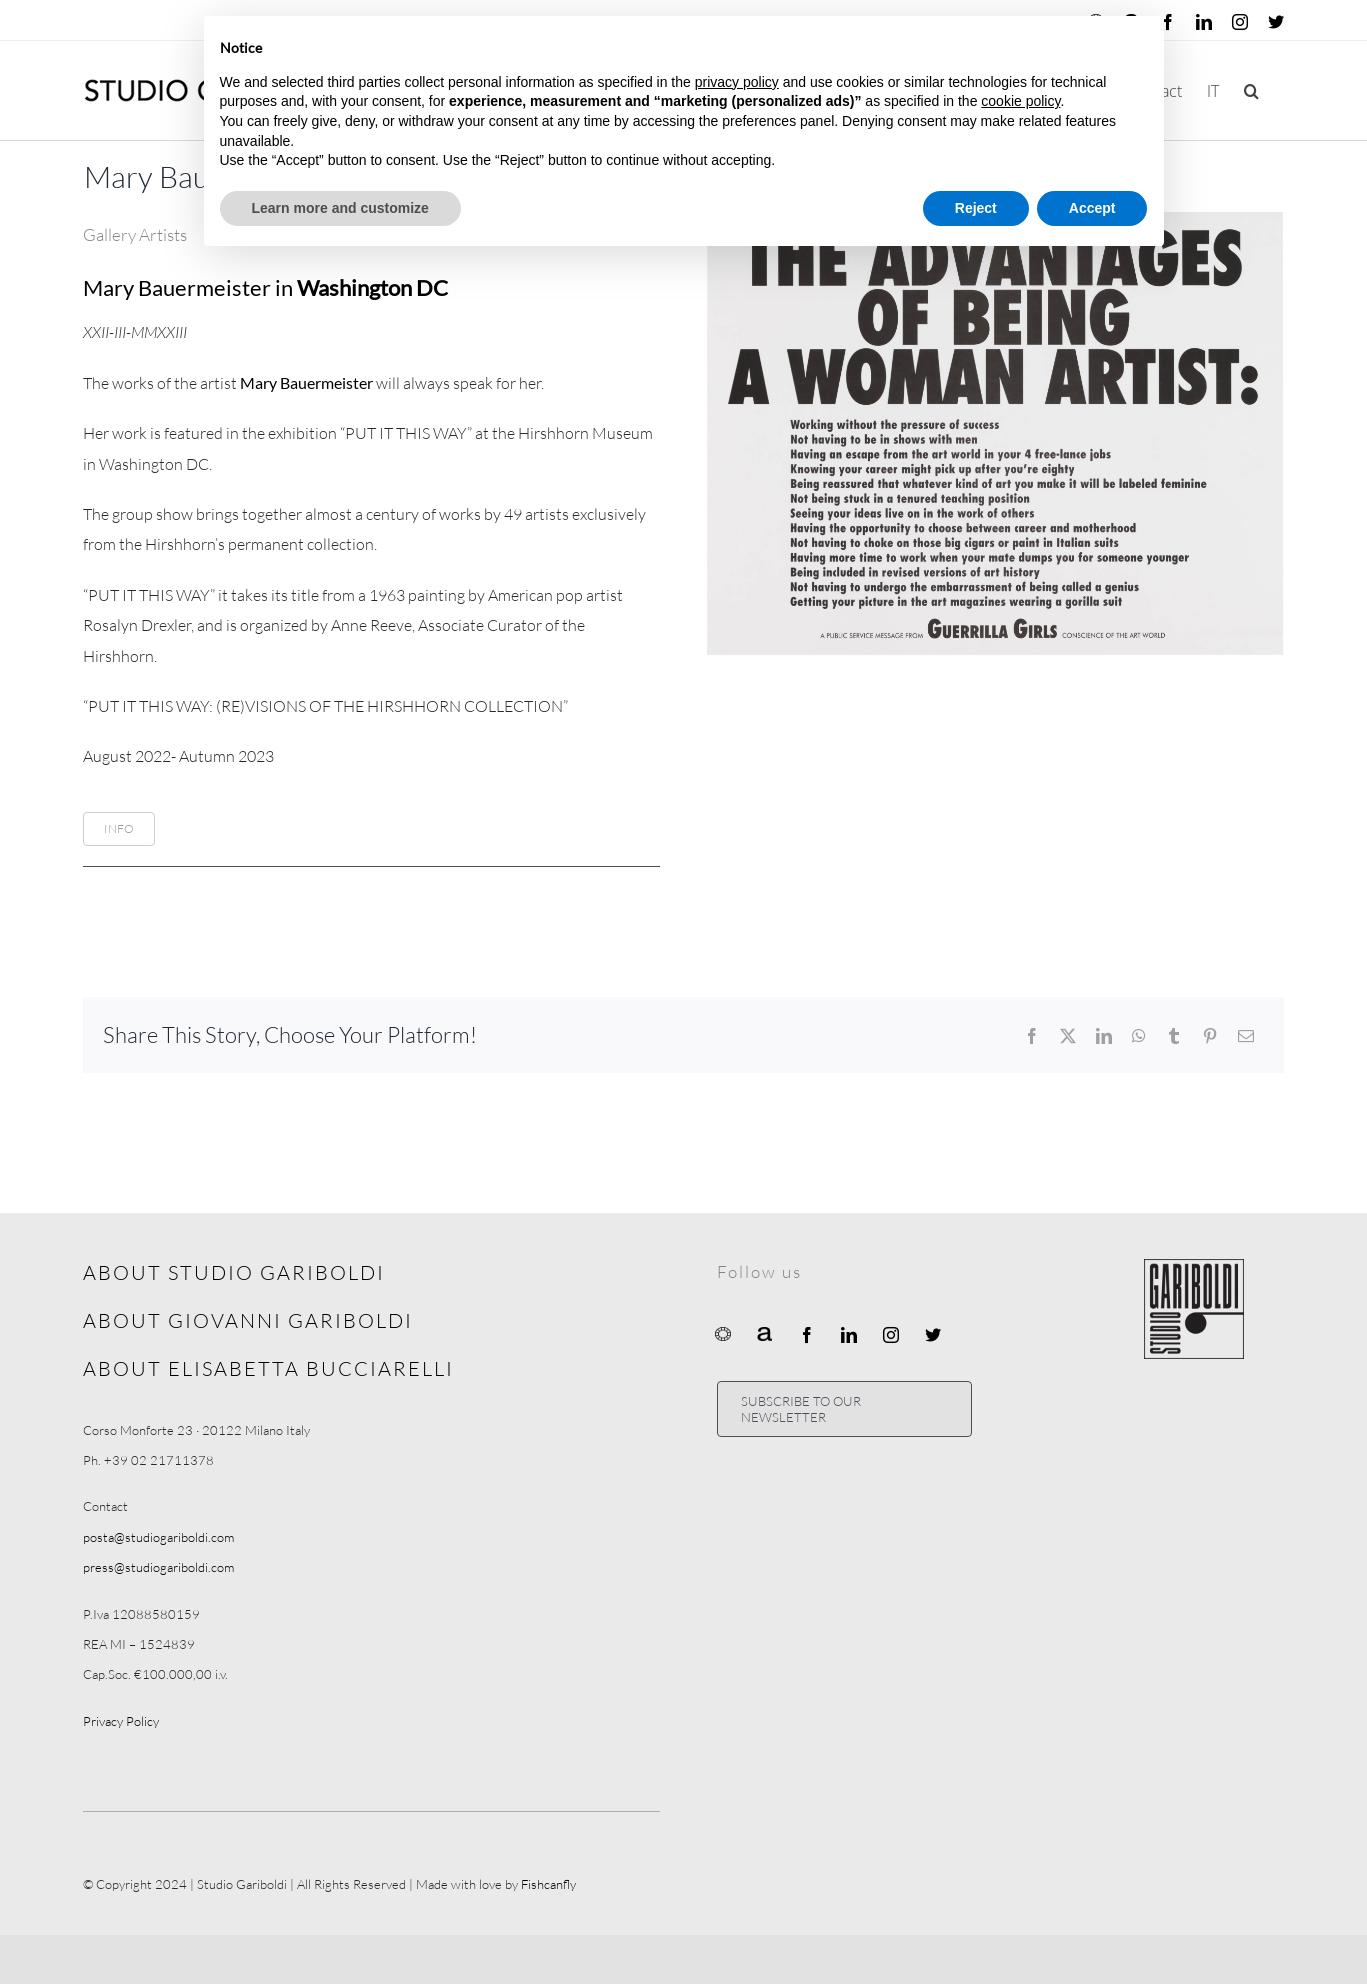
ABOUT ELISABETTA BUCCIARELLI (268, 1368)
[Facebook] (1032, 1036)
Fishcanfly (548, 1884)
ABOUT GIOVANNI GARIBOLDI (248, 1320)
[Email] (1246, 1036)
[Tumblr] (1174, 1036)
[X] (1068, 1036)
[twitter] (933, 1335)
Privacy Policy (121, 1721)
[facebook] (807, 1335)
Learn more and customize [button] (340, 208)
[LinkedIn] (1104, 1036)
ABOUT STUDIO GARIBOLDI (234, 1272)
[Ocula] (723, 1333)
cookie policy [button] (1020, 101)
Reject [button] (976, 208)
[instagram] (891, 1335)
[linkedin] (849, 1335)
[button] (1251, 90)
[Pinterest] (1210, 1036)
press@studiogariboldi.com (158, 1567)
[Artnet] (765, 1333)
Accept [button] (1092, 208)
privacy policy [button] (737, 82)
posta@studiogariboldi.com (158, 1537)
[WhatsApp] (1139, 1036)
